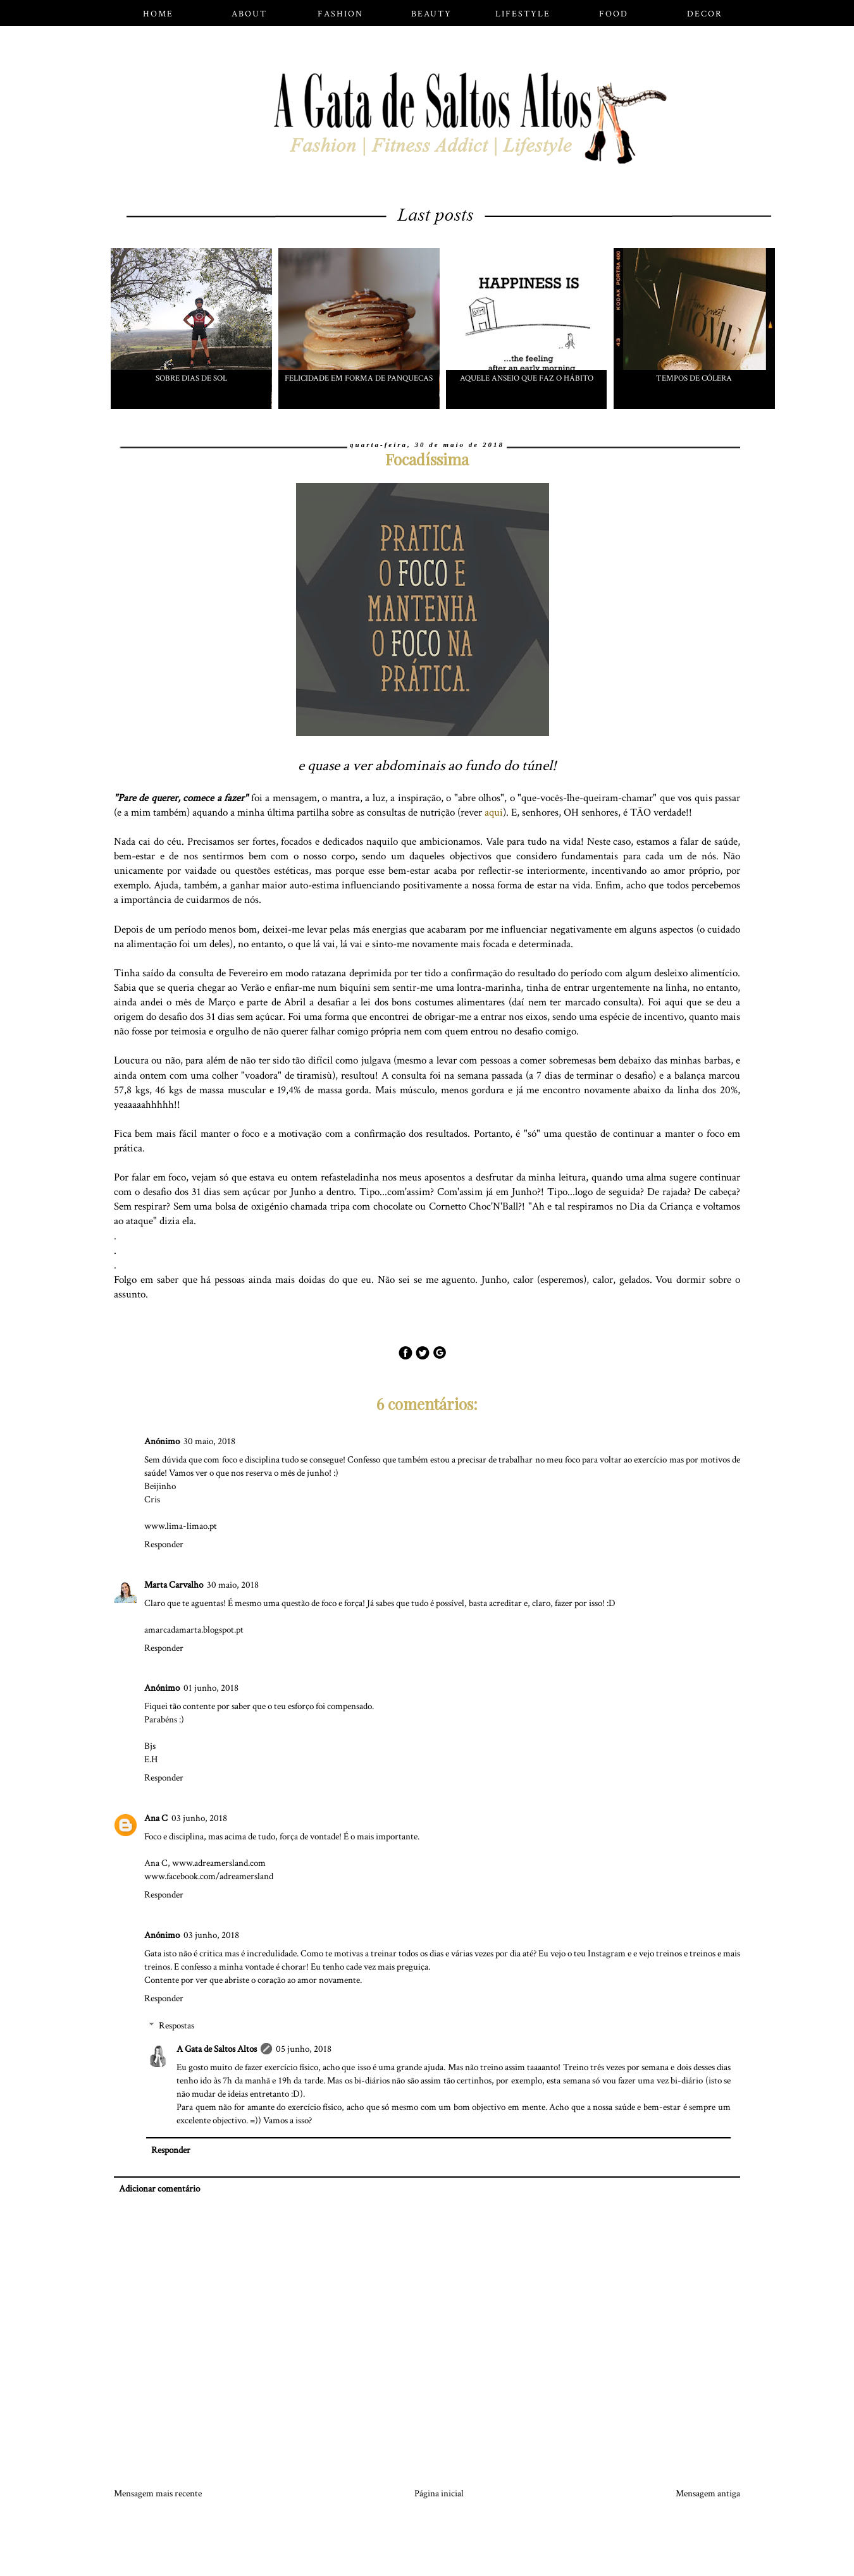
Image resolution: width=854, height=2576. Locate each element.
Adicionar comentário (159, 2189)
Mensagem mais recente (158, 2493)
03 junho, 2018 (199, 1818)
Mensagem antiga (708, 2493)
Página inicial (439, 2493)
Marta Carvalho (173, 1585)
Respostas (176, 2026)
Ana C (156, 1818)
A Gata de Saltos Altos (216, 2049)
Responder (163, 1544)
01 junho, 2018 (210, 1688)
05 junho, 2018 (303, 2049)
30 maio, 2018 (209, 1441)
